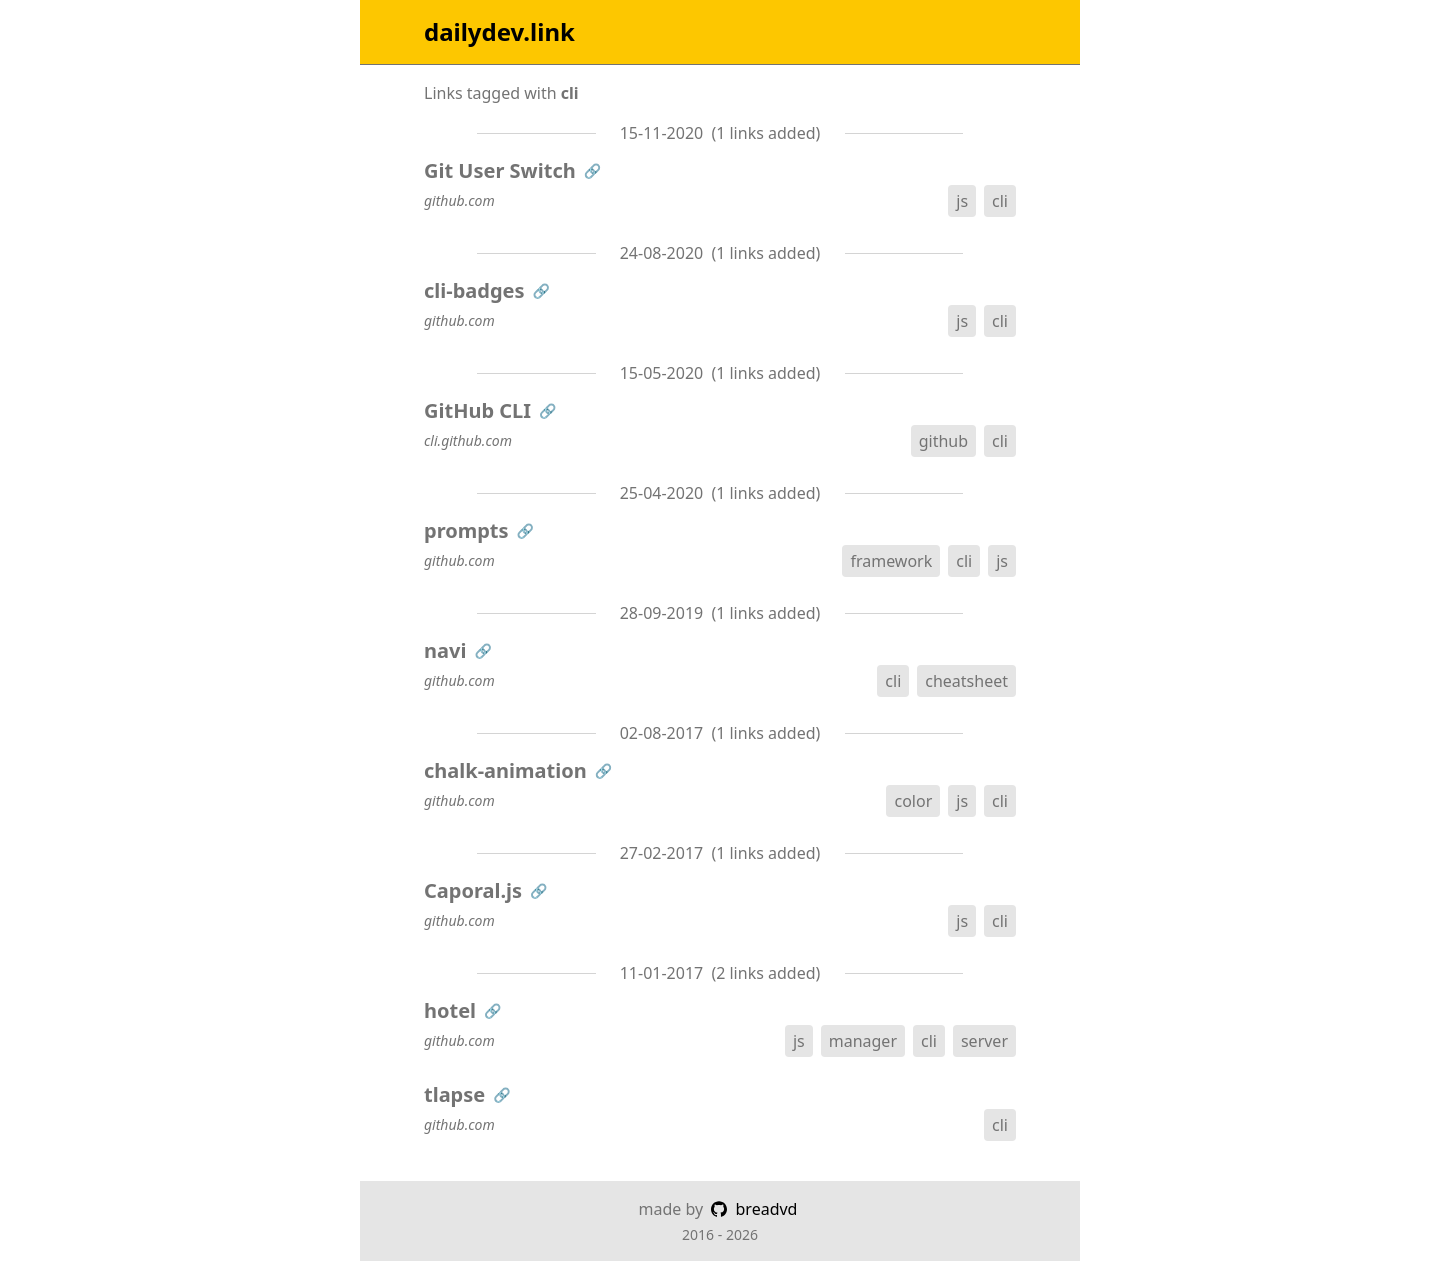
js (962, 201)
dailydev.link (499, 32)
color (913, 801)
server (984, 1041)
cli (1000, 201)
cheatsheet (966, 681)
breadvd (754, 1209)
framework (891, 561)
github (943, 441)
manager (863, 1041)
